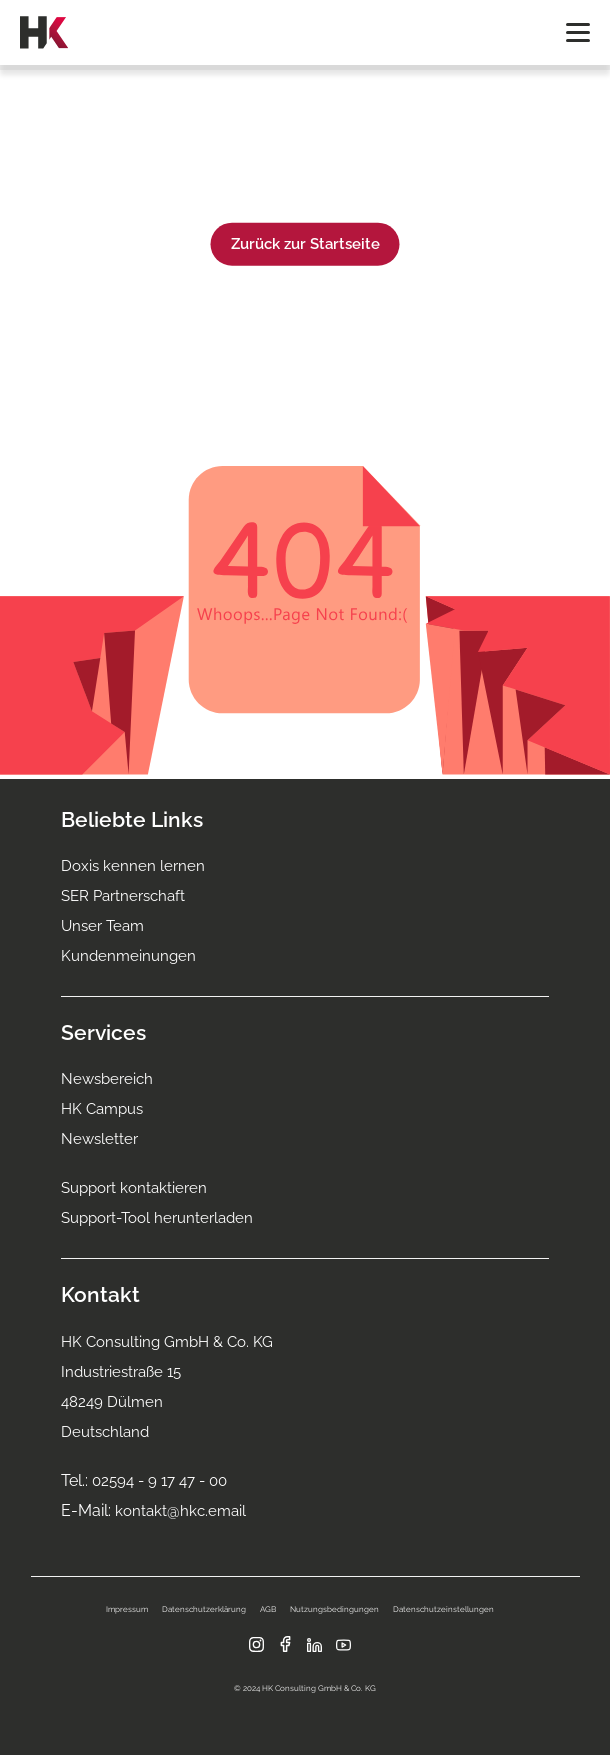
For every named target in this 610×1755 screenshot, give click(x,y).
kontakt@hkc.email (180, 1511)
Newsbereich (107, 1079)
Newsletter (99, 1139)
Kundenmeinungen (128, 956)
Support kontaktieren (134, 1188)
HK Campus (102, 1109)
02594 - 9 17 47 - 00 (159, 1481)
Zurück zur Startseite (305, 244)
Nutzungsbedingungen (334, 1609)
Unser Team (102, 926)
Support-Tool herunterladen (157, 1218)
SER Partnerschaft (123, 896)
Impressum (127, 1609)
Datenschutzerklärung (204, 1609)
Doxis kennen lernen (133, 866)
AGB (268, 1609)
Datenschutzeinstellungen (443, 1609)
